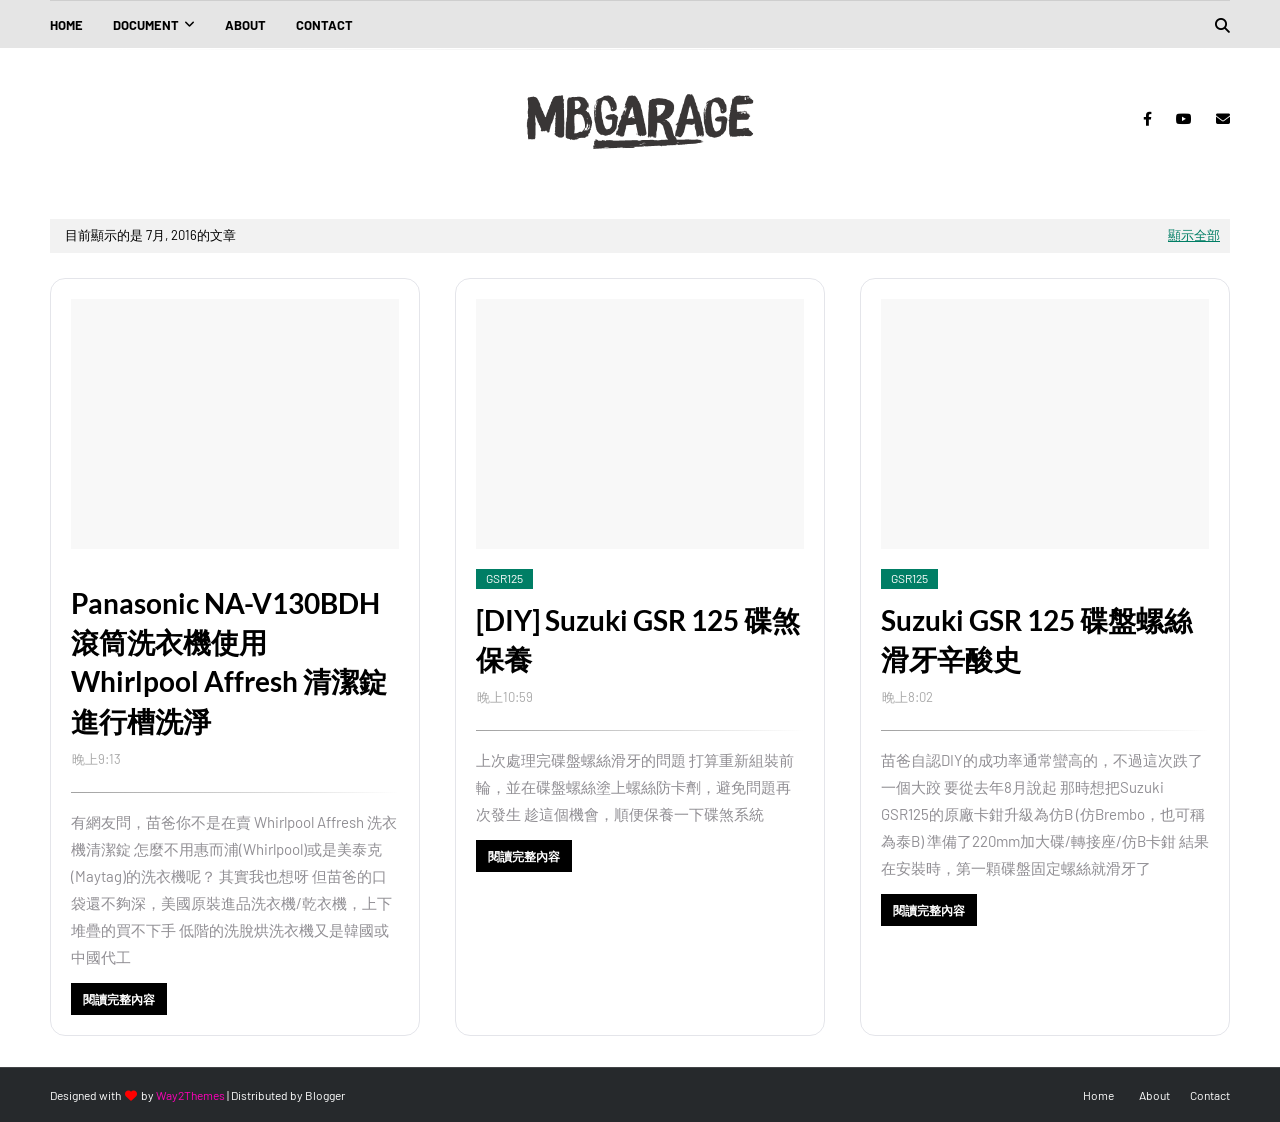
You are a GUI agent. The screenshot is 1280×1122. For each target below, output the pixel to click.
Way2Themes (190, 1095)
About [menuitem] (245, 25)
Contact (1210, 1095)
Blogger (325, 1095)
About (1154, 1095)
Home (1098, 1095)
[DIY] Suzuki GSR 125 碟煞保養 (638, 639)
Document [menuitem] (146, 25)
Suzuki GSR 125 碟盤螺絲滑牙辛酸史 (1036, 639)
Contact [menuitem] (324, 25)
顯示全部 (1194, 235)
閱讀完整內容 (119, 999)
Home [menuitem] (66, 25)
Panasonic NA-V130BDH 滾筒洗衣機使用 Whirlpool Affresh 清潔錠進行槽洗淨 (229, 662)
